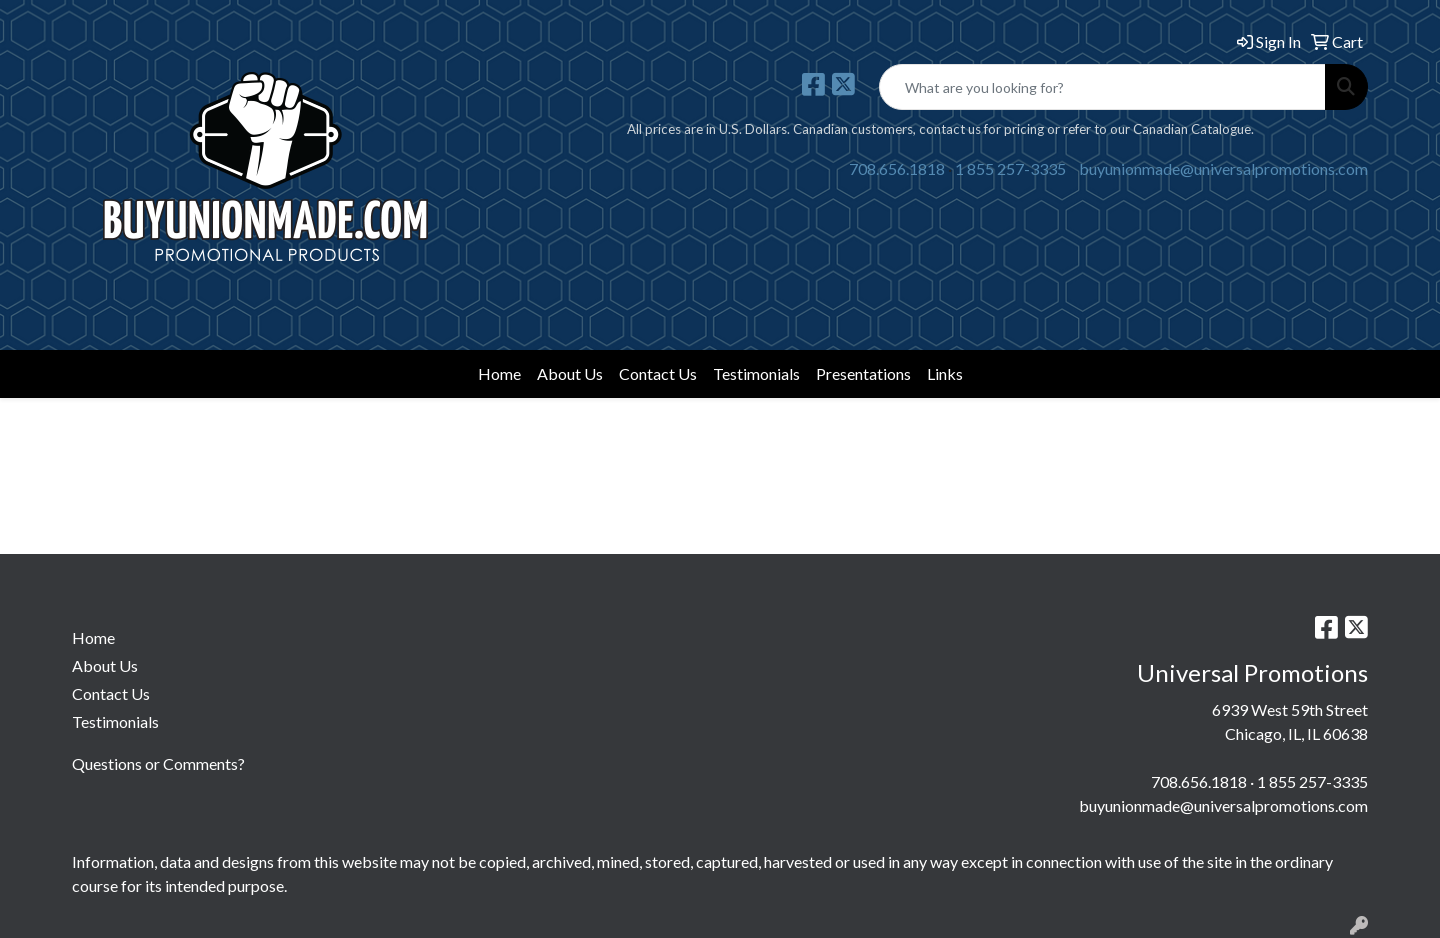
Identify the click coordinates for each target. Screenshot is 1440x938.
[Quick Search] (1102, 87)
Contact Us (658, 373)
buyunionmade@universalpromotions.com (1223, 168)
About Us (570, 373)
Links (945, 373)
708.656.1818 (897, 168)
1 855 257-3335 (1010, 168)
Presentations (863, 373)
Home (499, 373)
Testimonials (756, 373)
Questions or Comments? (158, 763)
